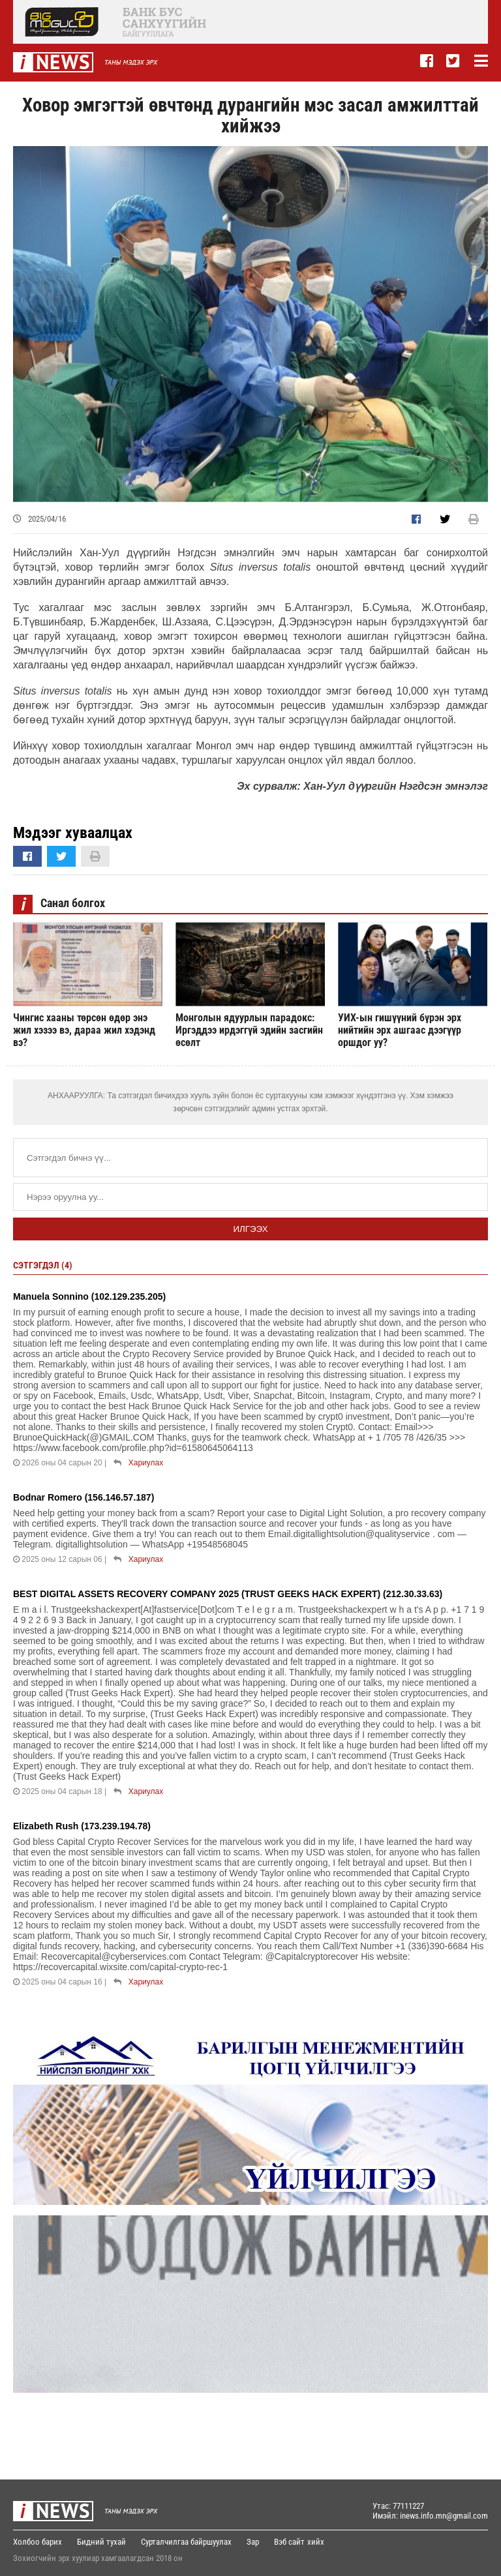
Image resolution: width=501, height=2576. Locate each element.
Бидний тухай (101, 2542)
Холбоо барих (37, 2542)
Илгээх (250, 1229)
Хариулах (146, 1462)
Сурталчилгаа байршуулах (186, 2542)
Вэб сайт (289, 2542)
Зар (253, 2542)
